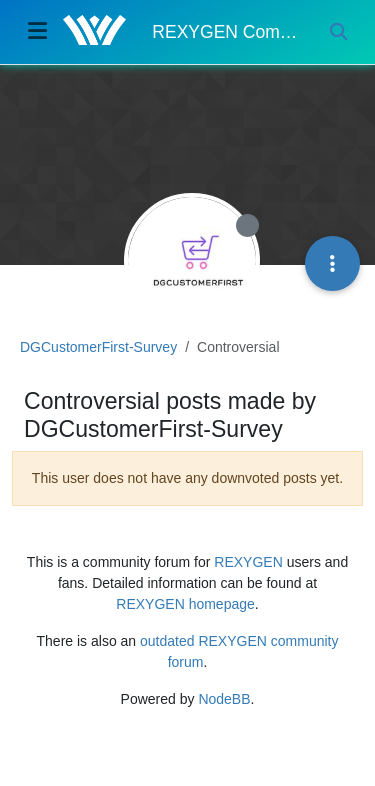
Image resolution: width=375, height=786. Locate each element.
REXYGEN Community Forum (225, 32)
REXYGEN (248, 562)
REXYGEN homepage (185, 604)
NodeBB (224, 699)
